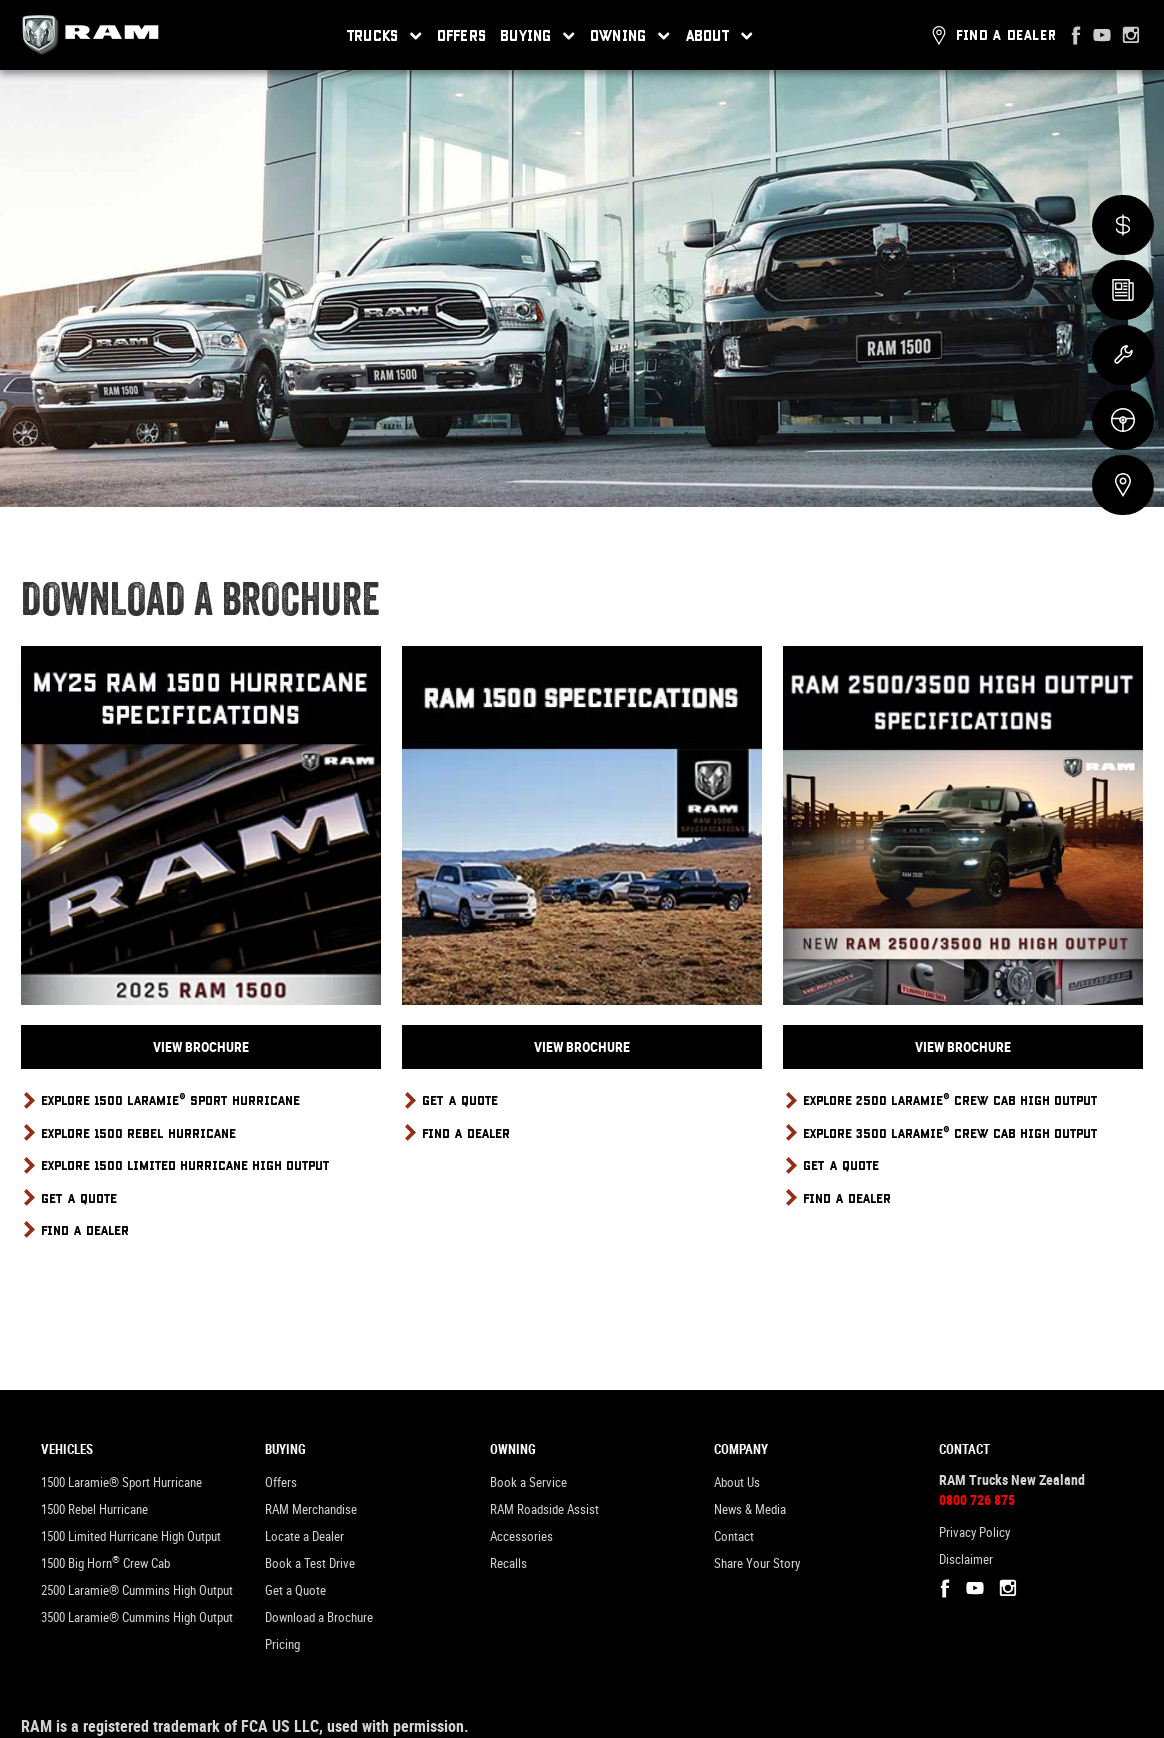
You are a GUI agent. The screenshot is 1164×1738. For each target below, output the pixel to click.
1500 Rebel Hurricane (94, 1509)
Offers (462, 35)
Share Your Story (757, 1563)
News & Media (750, 1509)
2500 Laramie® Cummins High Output (137, 1590)
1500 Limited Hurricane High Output (131, 1536)
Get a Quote (295, 1590)
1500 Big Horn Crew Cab (105, 1562)
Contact (734, 1536)
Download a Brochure (319, 1617)
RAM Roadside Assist (544, 1509)
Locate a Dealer (304, 1536)
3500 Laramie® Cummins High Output (137, 1617)
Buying (538, 36)
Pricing (282, 1644)
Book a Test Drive (310, 1563)
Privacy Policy (974, 1532)
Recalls (508, 1563)
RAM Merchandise (311, 1509)
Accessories (521, 1536)
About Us (737, 1482)
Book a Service (528, 1482)
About (720, 36)
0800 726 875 (977, 1500)
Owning (630, 36)
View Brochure (201, 1047)
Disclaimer (966, 1559)
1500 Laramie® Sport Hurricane (121, 1482)
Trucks (384, 36)
